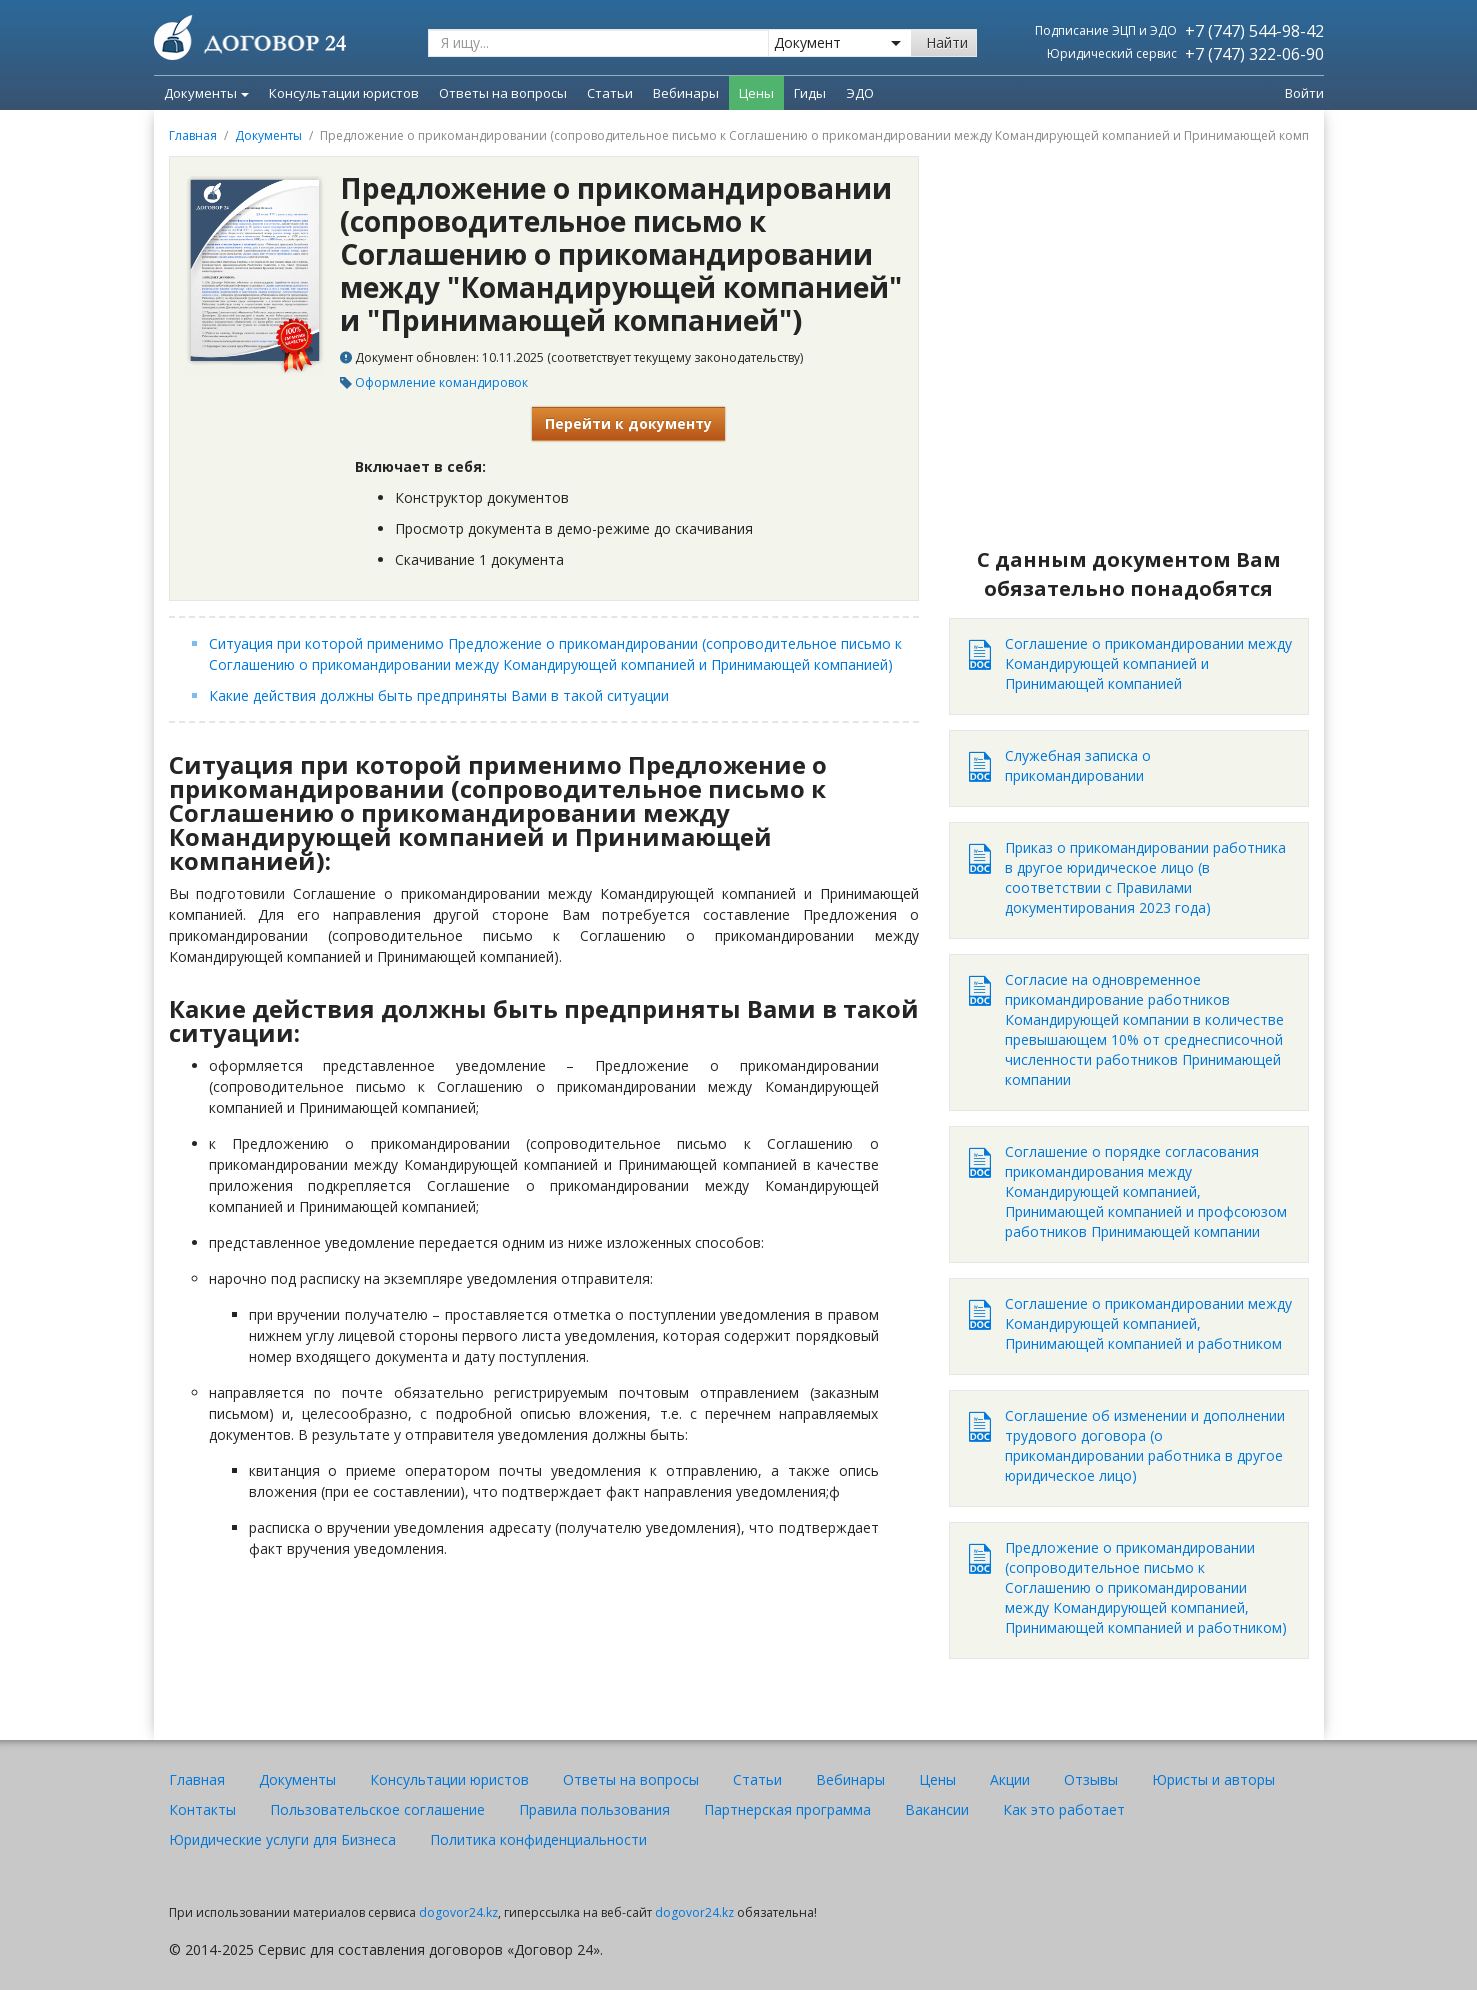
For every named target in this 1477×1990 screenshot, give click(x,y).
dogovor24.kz (458, 1912)
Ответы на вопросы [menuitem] (503, 93)
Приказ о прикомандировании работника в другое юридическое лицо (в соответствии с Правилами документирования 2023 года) (1145, 877)
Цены (937, 1779)
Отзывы (1091, 1779)
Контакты (202, 1809)
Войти (1304, 93)
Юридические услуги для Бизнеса (282, 1839)
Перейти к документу (628, 423)
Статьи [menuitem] (610, 93)
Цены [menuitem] (756, 93)
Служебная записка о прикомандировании (1078, 765)
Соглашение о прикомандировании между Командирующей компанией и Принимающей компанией (1148, 663)
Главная (193, 135)
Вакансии (937, 1809)
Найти (947, 42)
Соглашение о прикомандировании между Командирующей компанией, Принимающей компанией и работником (1148, 1323)
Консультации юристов (449, 1779)
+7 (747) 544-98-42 (1254, 31)
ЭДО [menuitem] (860, 93)
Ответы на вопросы (631, 1779)
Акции (1010, 1779)
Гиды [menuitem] (810, 93)
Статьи (757, 1779)
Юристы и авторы (1213, 1779)
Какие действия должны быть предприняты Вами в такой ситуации (439, 695)
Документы (206, 93)
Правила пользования (594, 1809)
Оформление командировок (441, 382)
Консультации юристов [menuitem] (344, 93)
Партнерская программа (787, 1809)
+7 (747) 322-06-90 (1254, 54)
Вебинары (850, 1779)
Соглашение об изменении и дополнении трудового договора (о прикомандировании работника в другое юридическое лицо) (1145, 1445)
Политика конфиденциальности (538, 1839)
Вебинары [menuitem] (686, 93)
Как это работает (1064, 1809)
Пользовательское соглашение (377, 1809)
